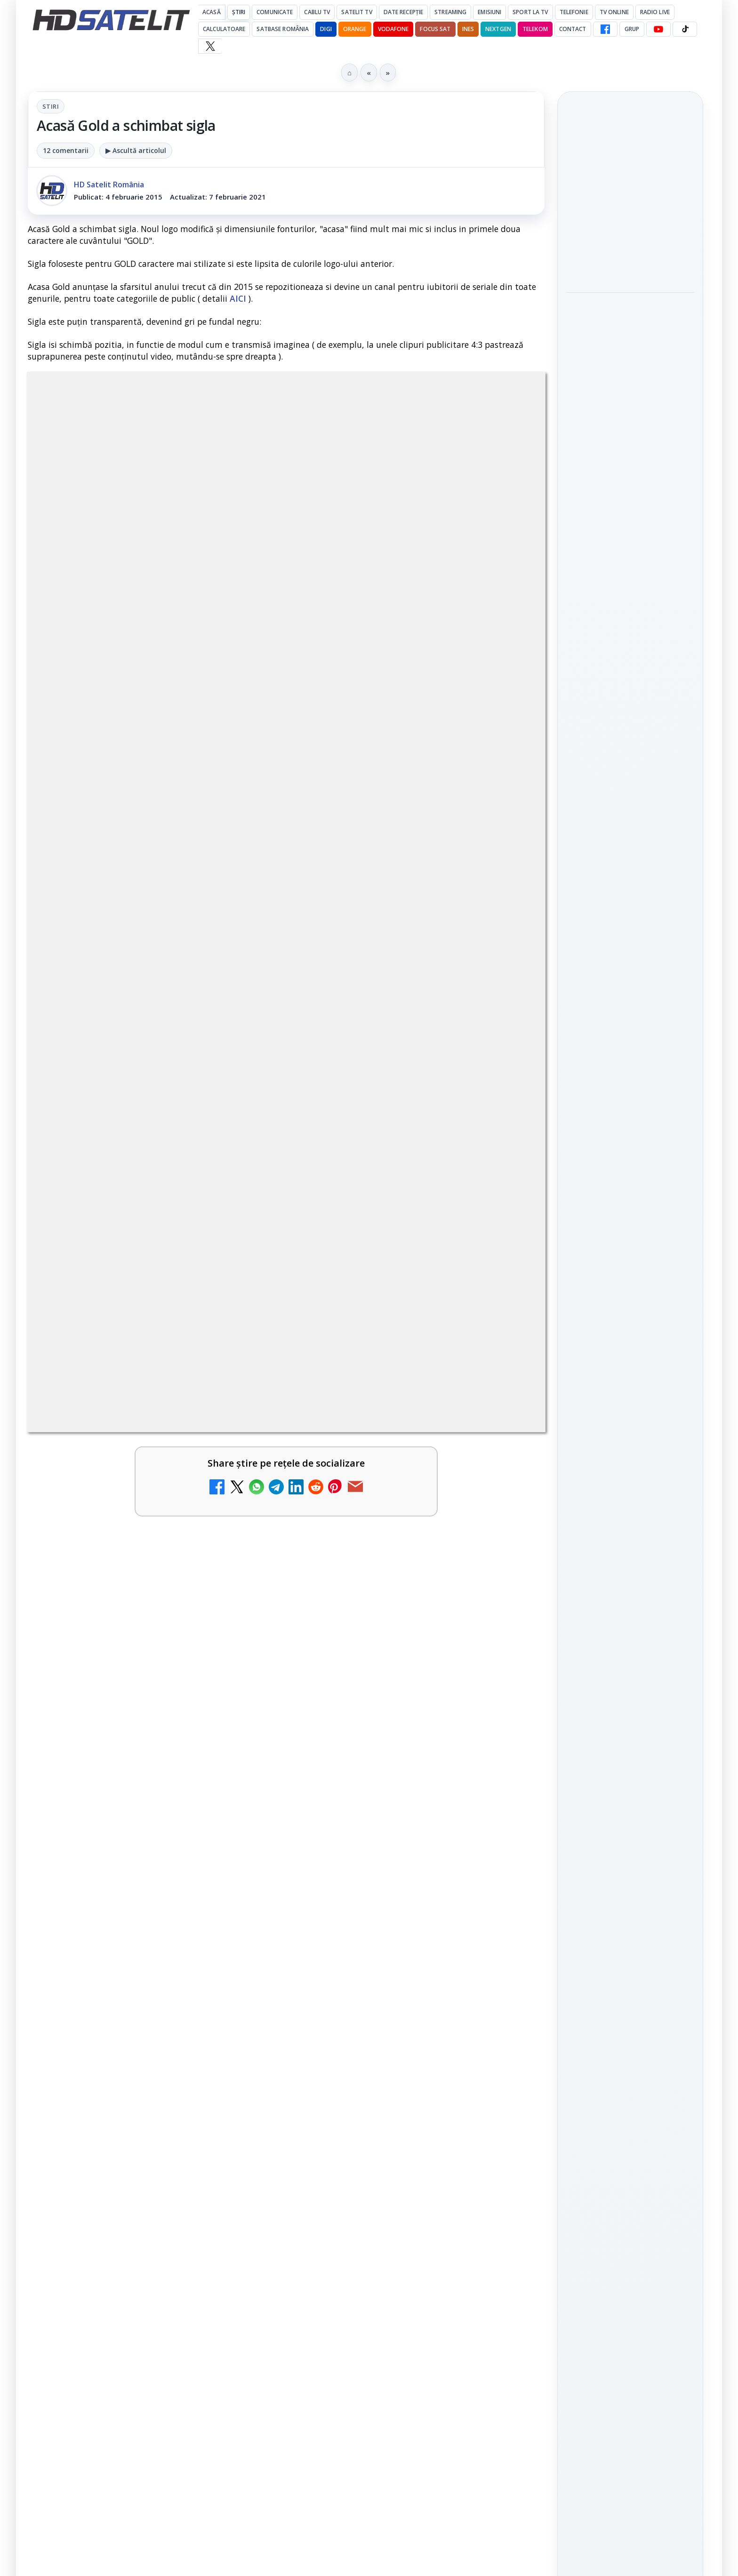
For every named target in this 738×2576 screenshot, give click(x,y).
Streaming (450, 12)
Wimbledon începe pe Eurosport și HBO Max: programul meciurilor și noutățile (628, 269)
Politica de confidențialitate (630, 1480)
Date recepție (404, 12)
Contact (572, 29)
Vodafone (393, 29)
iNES (468, 29)
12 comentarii (65, 150)
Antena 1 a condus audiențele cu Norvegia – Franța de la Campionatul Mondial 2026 (629, 199)
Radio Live (655, 12)
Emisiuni (489, 12)
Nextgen (498, 29)
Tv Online (614, 12)
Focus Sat (435, 29)
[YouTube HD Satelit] (658, 29)
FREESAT (613, 1304)
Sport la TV (530, 12)
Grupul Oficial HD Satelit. (216, 1897)
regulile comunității (183, 1883)
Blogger (445, 2205)
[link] (630, 200)
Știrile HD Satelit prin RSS (630, 1212)
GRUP (632, 29)
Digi (578, 1304)
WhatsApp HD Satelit (630, 1073)
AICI (238, 298)
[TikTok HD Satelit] (685, 29)
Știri (239, 12)
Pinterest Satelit (630, 1180)
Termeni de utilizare (630, 1448)
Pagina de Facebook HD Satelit (630, 1003)
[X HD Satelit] (210, 46)
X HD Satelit (630, 1153)
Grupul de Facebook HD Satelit (630, 1041)
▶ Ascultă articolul (135, 150)
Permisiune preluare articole (630, 1417)
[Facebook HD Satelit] (605, 29)
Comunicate (275, 12)
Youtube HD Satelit (630, 1100)
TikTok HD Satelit (630, 1126)
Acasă (211, 12)
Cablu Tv (317, 12)
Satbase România (283, 29)
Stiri (50, 106)
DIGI (325, 29)
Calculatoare (224, 29)
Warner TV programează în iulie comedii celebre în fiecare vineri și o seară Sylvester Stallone (629, 334)
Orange (355, 29)
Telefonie (574, 12)
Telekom (535, 29)
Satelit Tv (356, 12)
